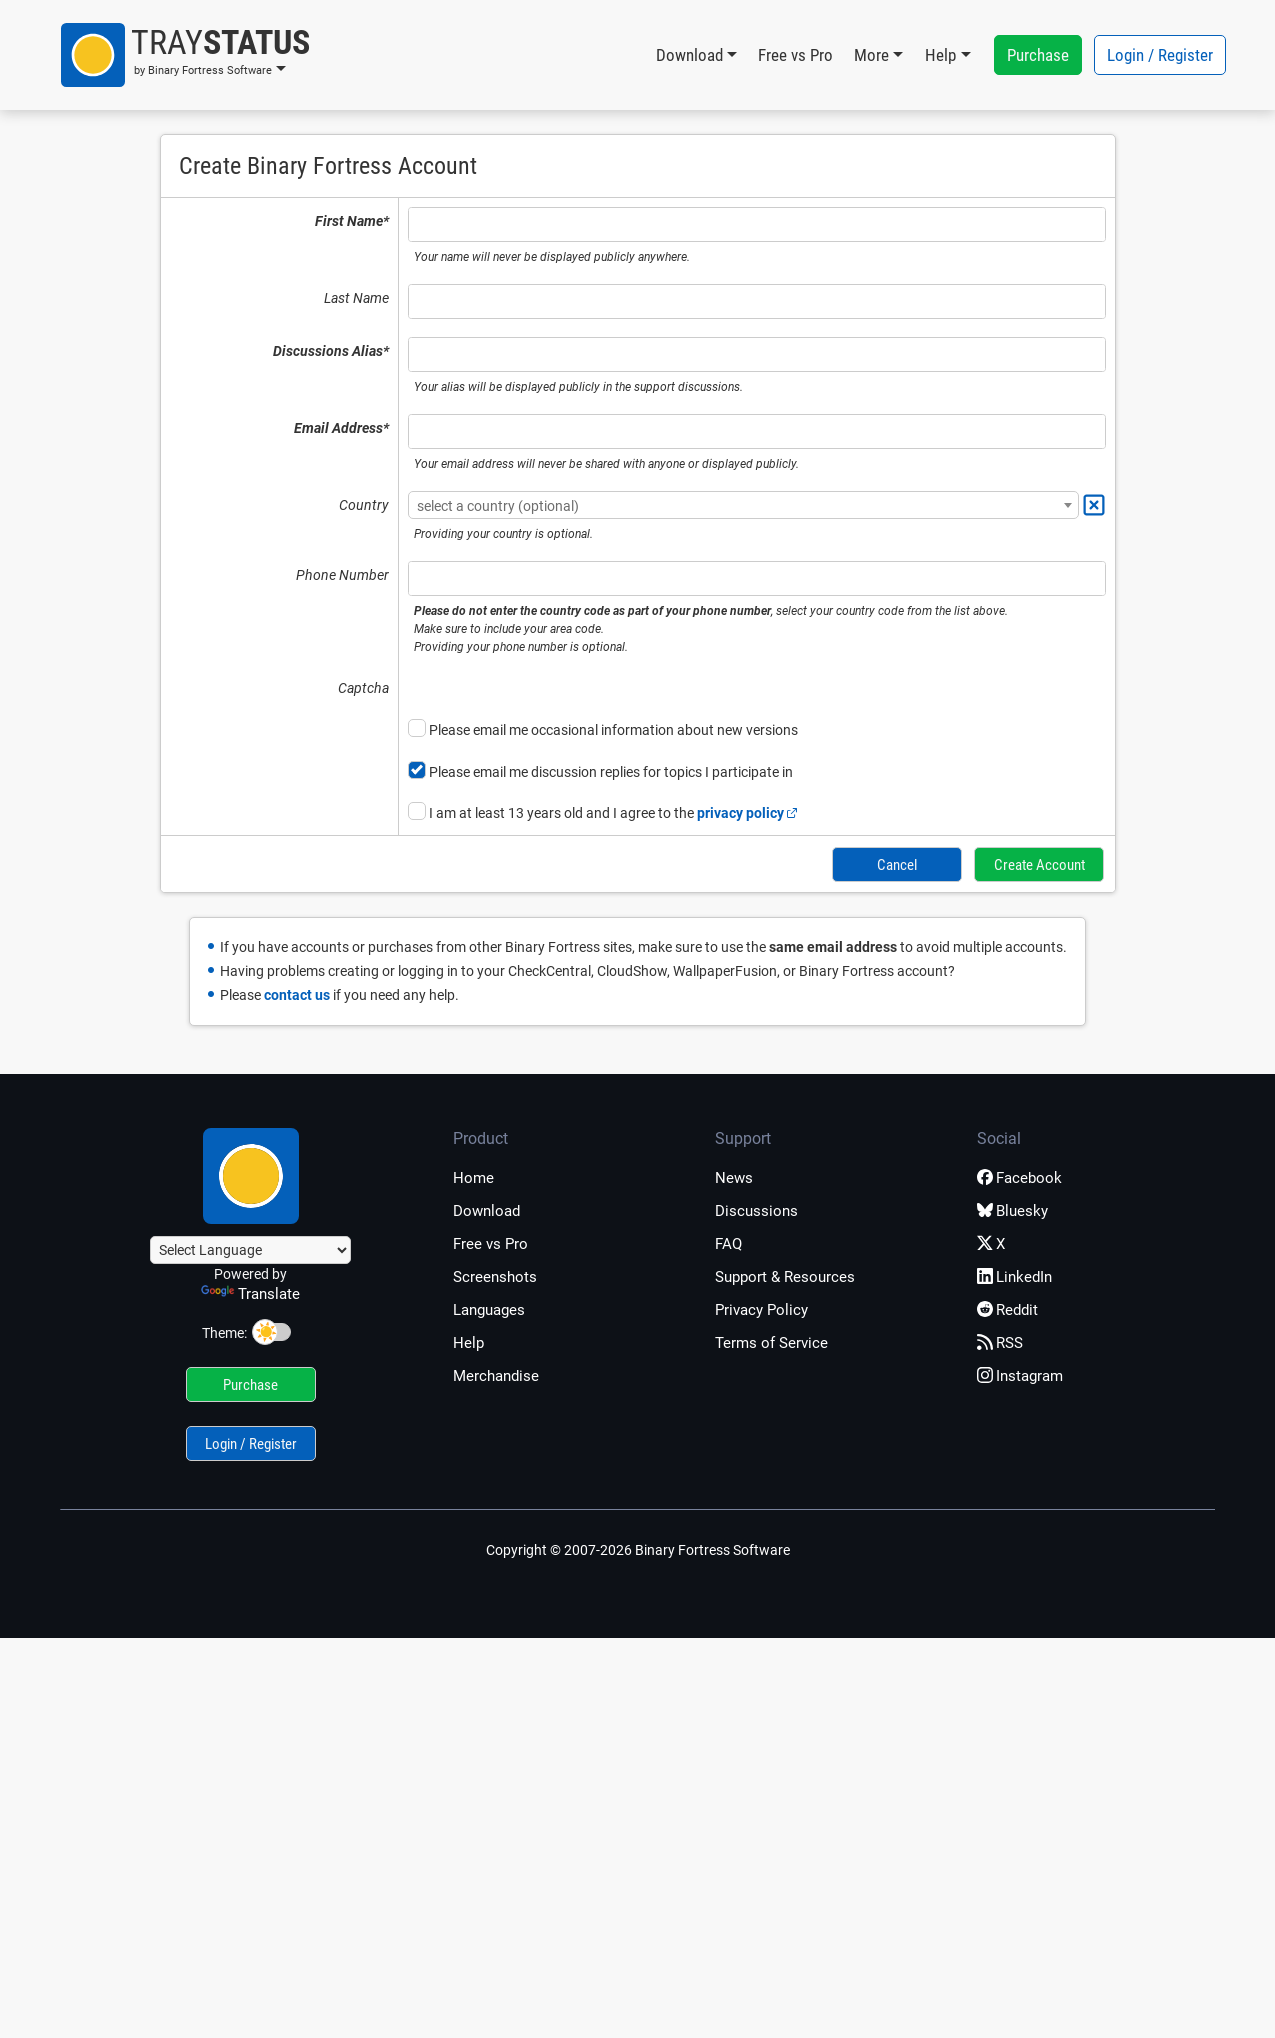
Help (468, 1341)
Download (486, 1209)
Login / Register (1160, 55)
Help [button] (940, 55)
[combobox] (743, 505)
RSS (1000, 1341)
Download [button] (689, 55)
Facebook (1019, 1176)
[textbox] (743, 506)
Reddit (1007, 1308)
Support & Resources (785, 1275)
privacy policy (747, 813)
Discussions (756, 1209)
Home (473, 1176)
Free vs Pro (795, 55)
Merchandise (496, 1374)
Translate (250, 1292)
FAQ (728, 1242)
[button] (185, 55)
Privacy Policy (761, 1308)
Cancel (899, 863)
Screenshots (495, 1275)
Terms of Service (771, 1341)
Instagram (1020, 1374)
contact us (297, 992)
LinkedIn (1014, 1275)
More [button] (871, 55)
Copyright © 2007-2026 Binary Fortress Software (638, 1548)
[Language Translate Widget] (250, 1248)
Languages (489, 1308)
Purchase (1038, 55)
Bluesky (1012, 1209)
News (734, 1176)
